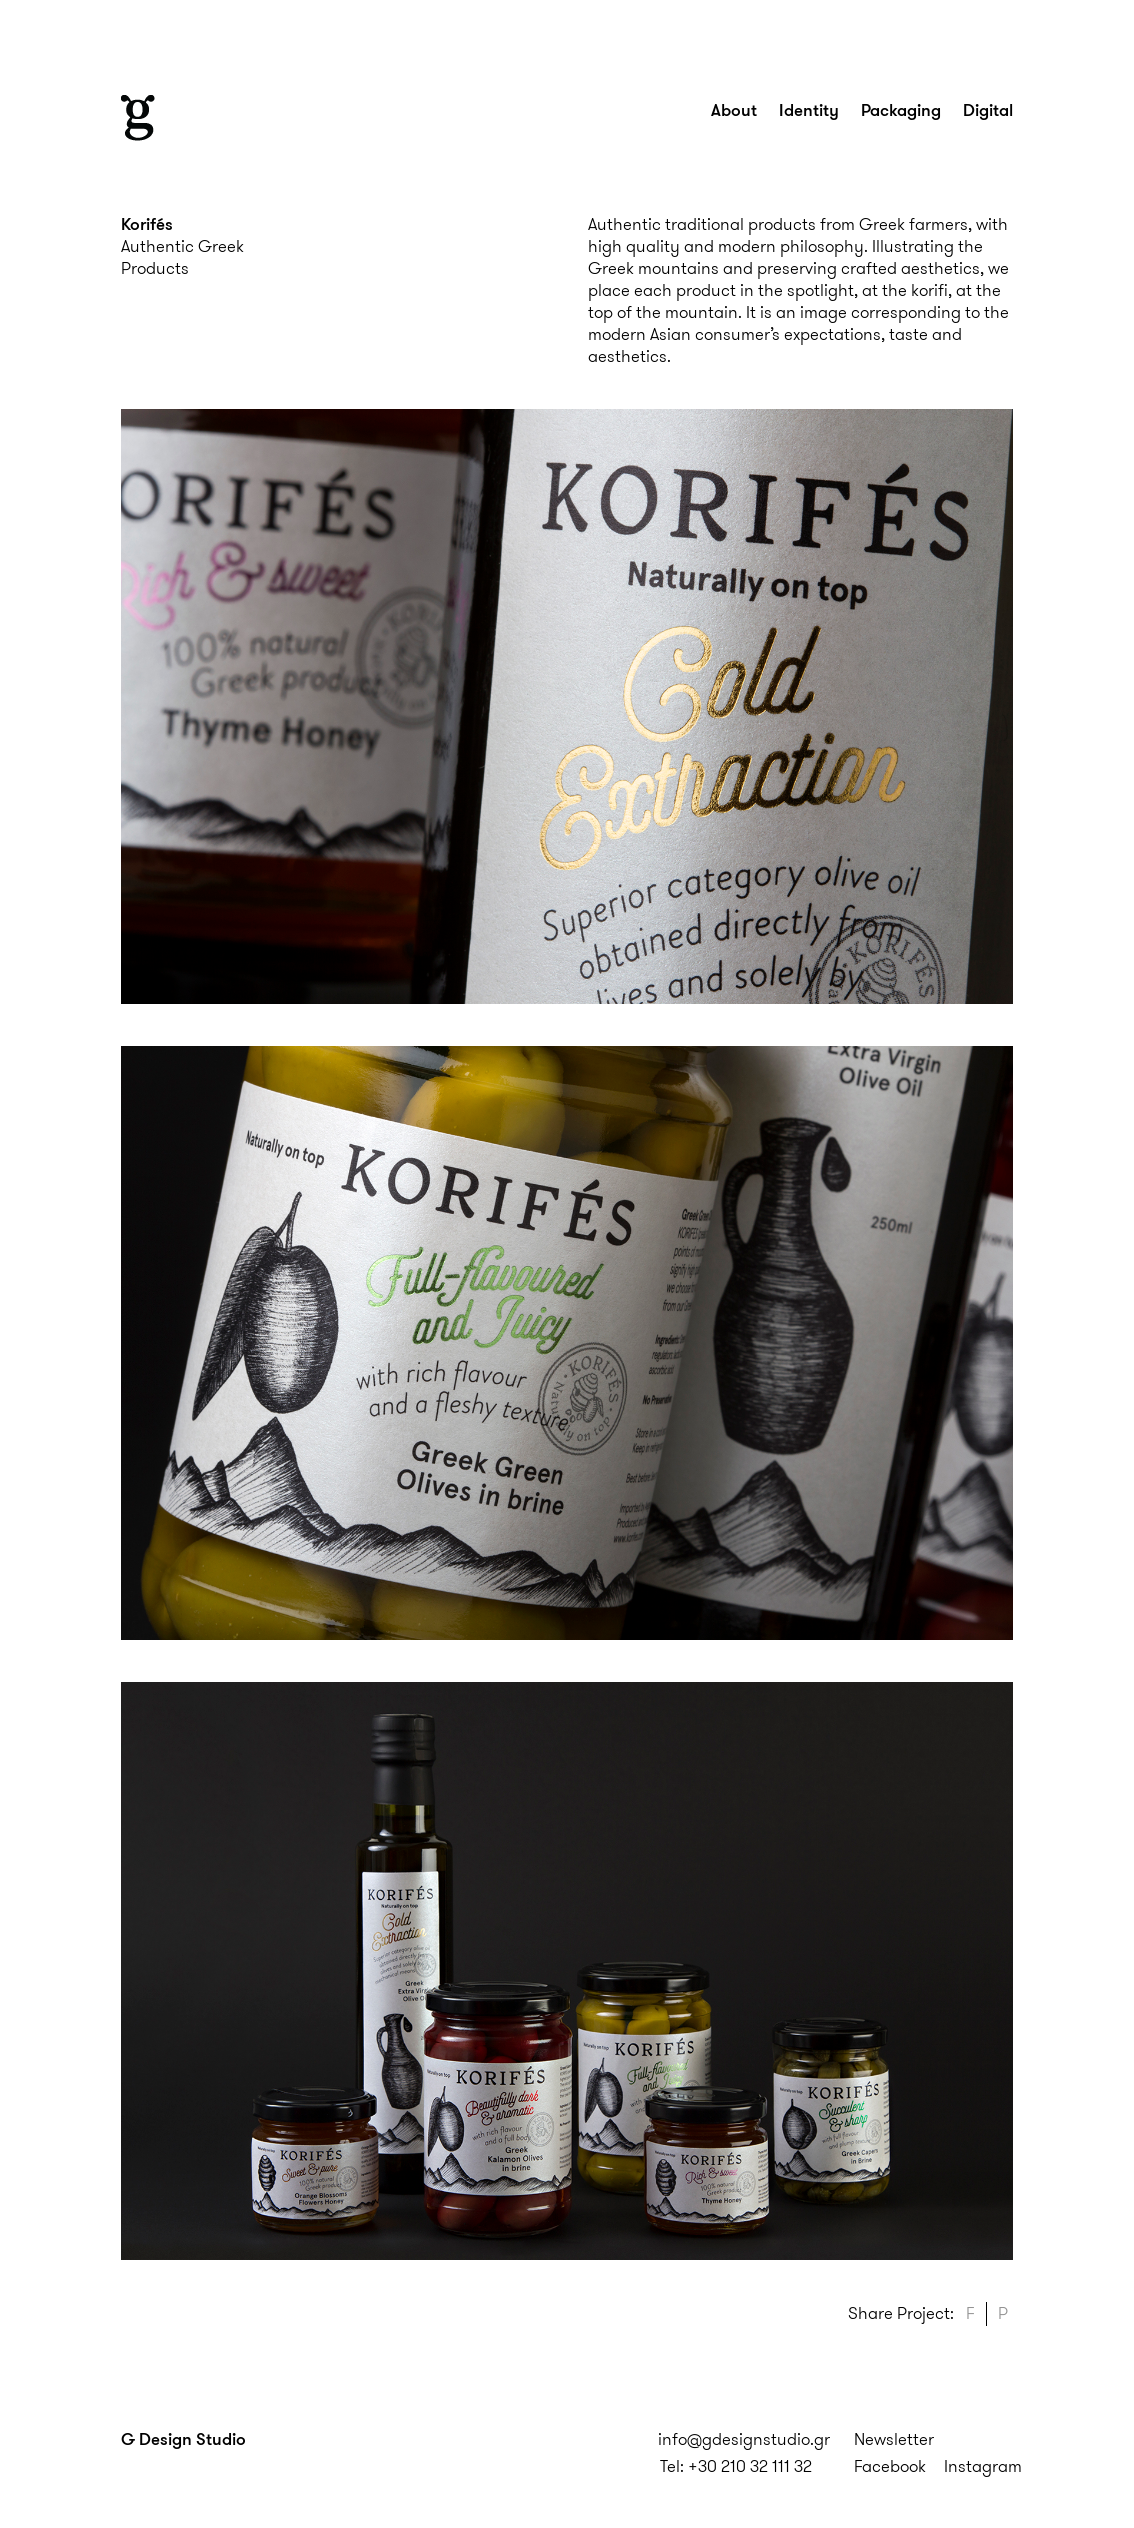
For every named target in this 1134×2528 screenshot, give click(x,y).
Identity (809, 109)
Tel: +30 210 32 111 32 (736, 2466)
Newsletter (894, 2439)
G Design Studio (183, 2438)
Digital (988, 109)
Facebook (890, 2466)
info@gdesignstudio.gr (744, 2439)
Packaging (901, 109)
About (734, 109)
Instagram (983, 2466)
